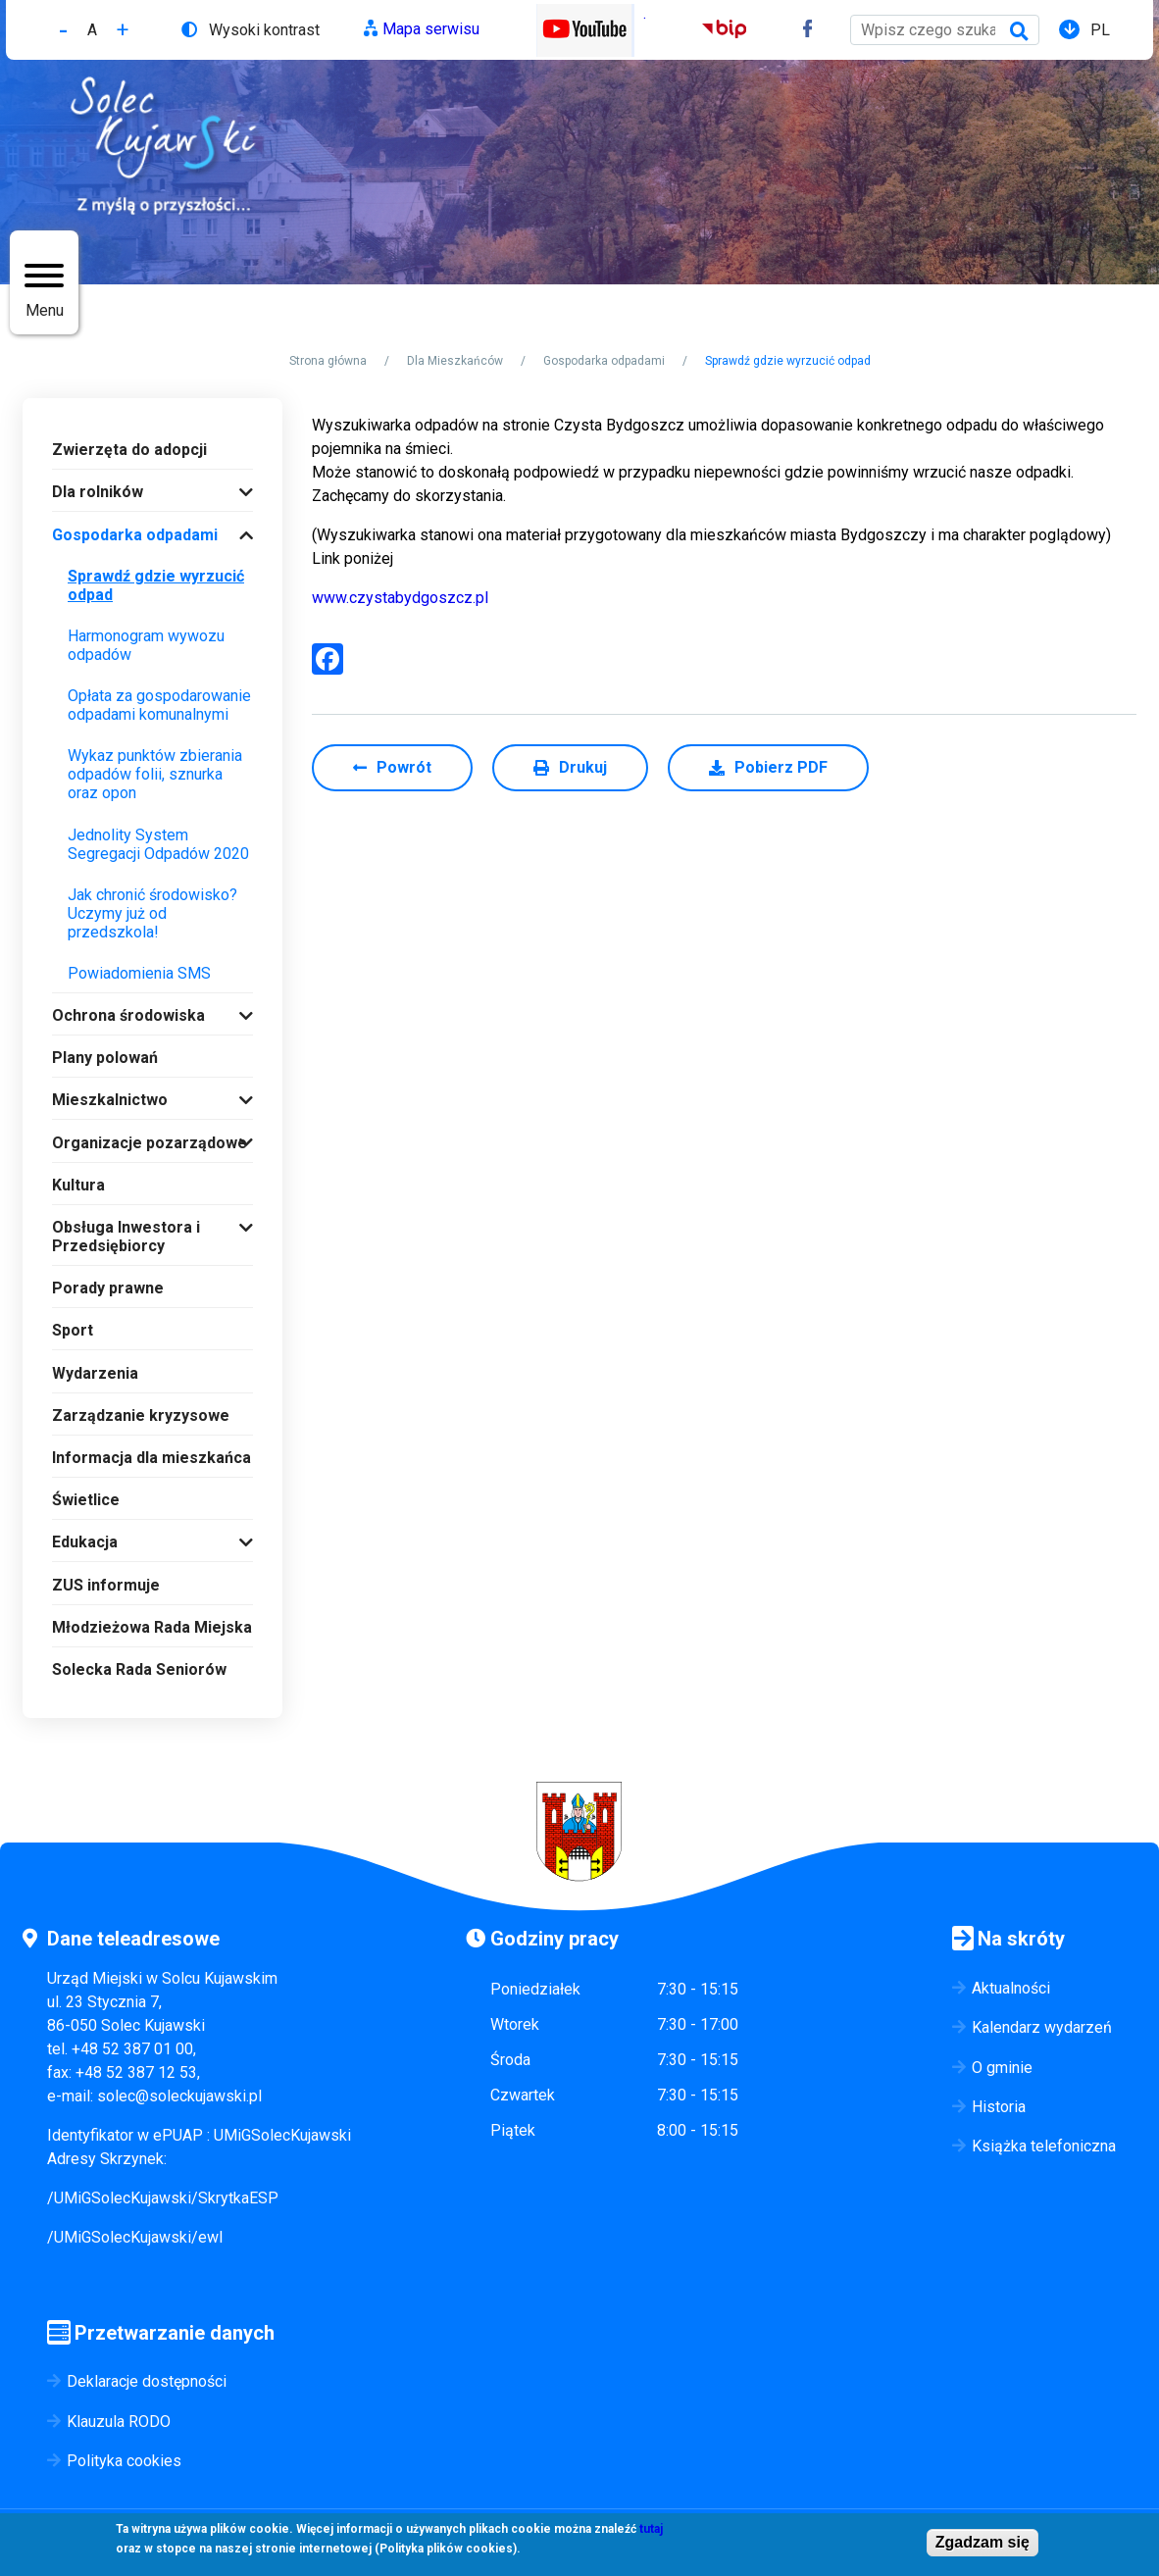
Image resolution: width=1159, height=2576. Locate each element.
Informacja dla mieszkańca (151, 1457)
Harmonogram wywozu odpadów (146, 645)
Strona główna (328, 361)
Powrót (404, 767)
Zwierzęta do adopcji (129, 449)
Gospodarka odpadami (604, 361)
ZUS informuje (106, 1585)
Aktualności (1011, 1988)
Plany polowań (105, 1057)
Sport (72, 1330)
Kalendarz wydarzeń (1042, 2027)
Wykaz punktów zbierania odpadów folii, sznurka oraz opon (155, 774)
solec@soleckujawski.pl (179, 2096)
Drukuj (583, 767)
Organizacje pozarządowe (149, 1143)
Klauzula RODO (119, 2421)
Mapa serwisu (430, 29)
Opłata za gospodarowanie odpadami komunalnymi (159, 705)
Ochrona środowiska (128, 1015)
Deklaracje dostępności (147, 2381)
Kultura (78, 1185)
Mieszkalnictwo (110, 1099)
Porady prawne (108, 1288)
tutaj (651, 2529)
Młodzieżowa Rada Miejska (152, 1627)
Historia (999, 2106)
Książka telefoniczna (1044, 2146)
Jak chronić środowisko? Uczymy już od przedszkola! (152, 913)
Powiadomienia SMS (139, 973)
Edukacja (85, 1542)
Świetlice (86, 1499)
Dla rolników (97, 491)
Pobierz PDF (781, 767)
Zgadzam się (982, 2542)
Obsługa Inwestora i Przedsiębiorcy (126, 1236)
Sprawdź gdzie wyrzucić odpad (156, 585)
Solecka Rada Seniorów (139, 1669)
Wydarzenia (95, 1373)
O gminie (1002, 2067)
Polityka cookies (124, 2460)
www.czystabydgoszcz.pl (400, 597)
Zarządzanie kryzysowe (140, 1415)
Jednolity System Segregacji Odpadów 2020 (158, 844)
